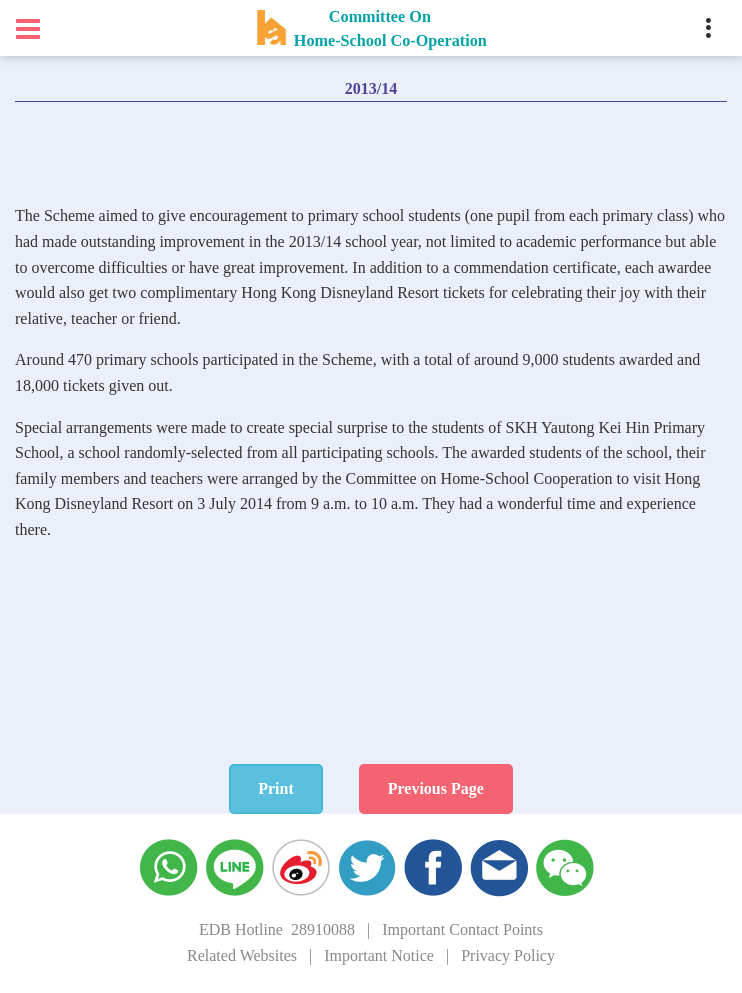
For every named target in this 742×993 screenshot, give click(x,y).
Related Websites (242, 955)
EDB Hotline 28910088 (277, 929)
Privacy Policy (508, 955)
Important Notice (379, 955)
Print (276, 788)
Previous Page (436, 788)
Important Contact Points (462, 929)
